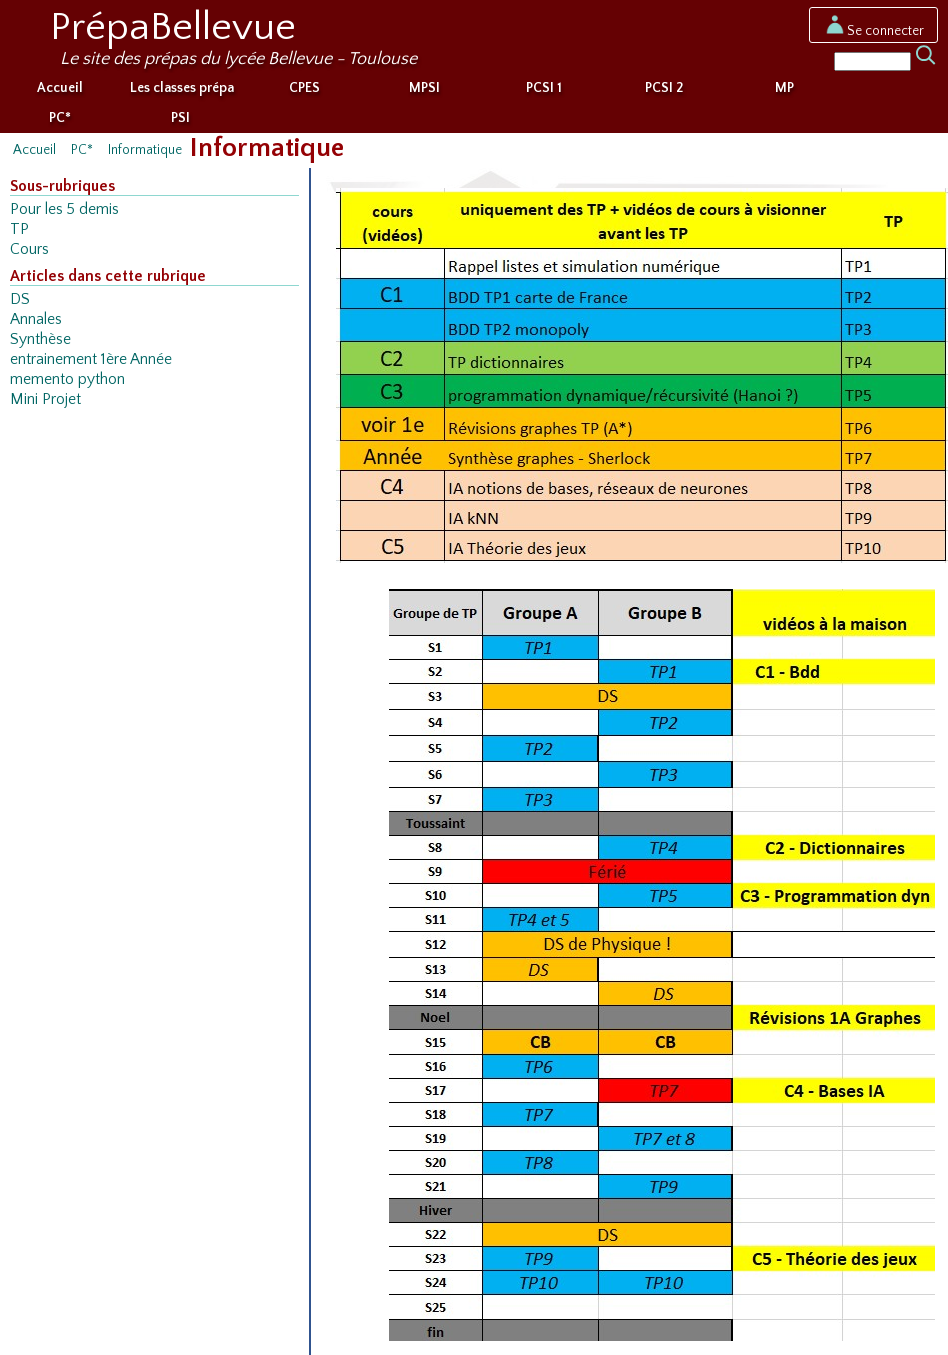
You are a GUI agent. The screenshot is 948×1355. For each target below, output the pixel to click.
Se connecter (873, 31)
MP (784, 88)
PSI (180, 118)
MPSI (424, 88)
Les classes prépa (182, 88)
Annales (36, 319)
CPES (304, 88)
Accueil (60, 88)
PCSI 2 (664, 88)
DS (20, 299)
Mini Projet (45, 399)
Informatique (145, 150)
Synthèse (40, 339)
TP (19, 229)
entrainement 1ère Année (91, 359)
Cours (29, 249)
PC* (60, 118)
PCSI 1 (544, 88)
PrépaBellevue (173, 27)
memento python (67, 379)
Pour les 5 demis (64, 209)
